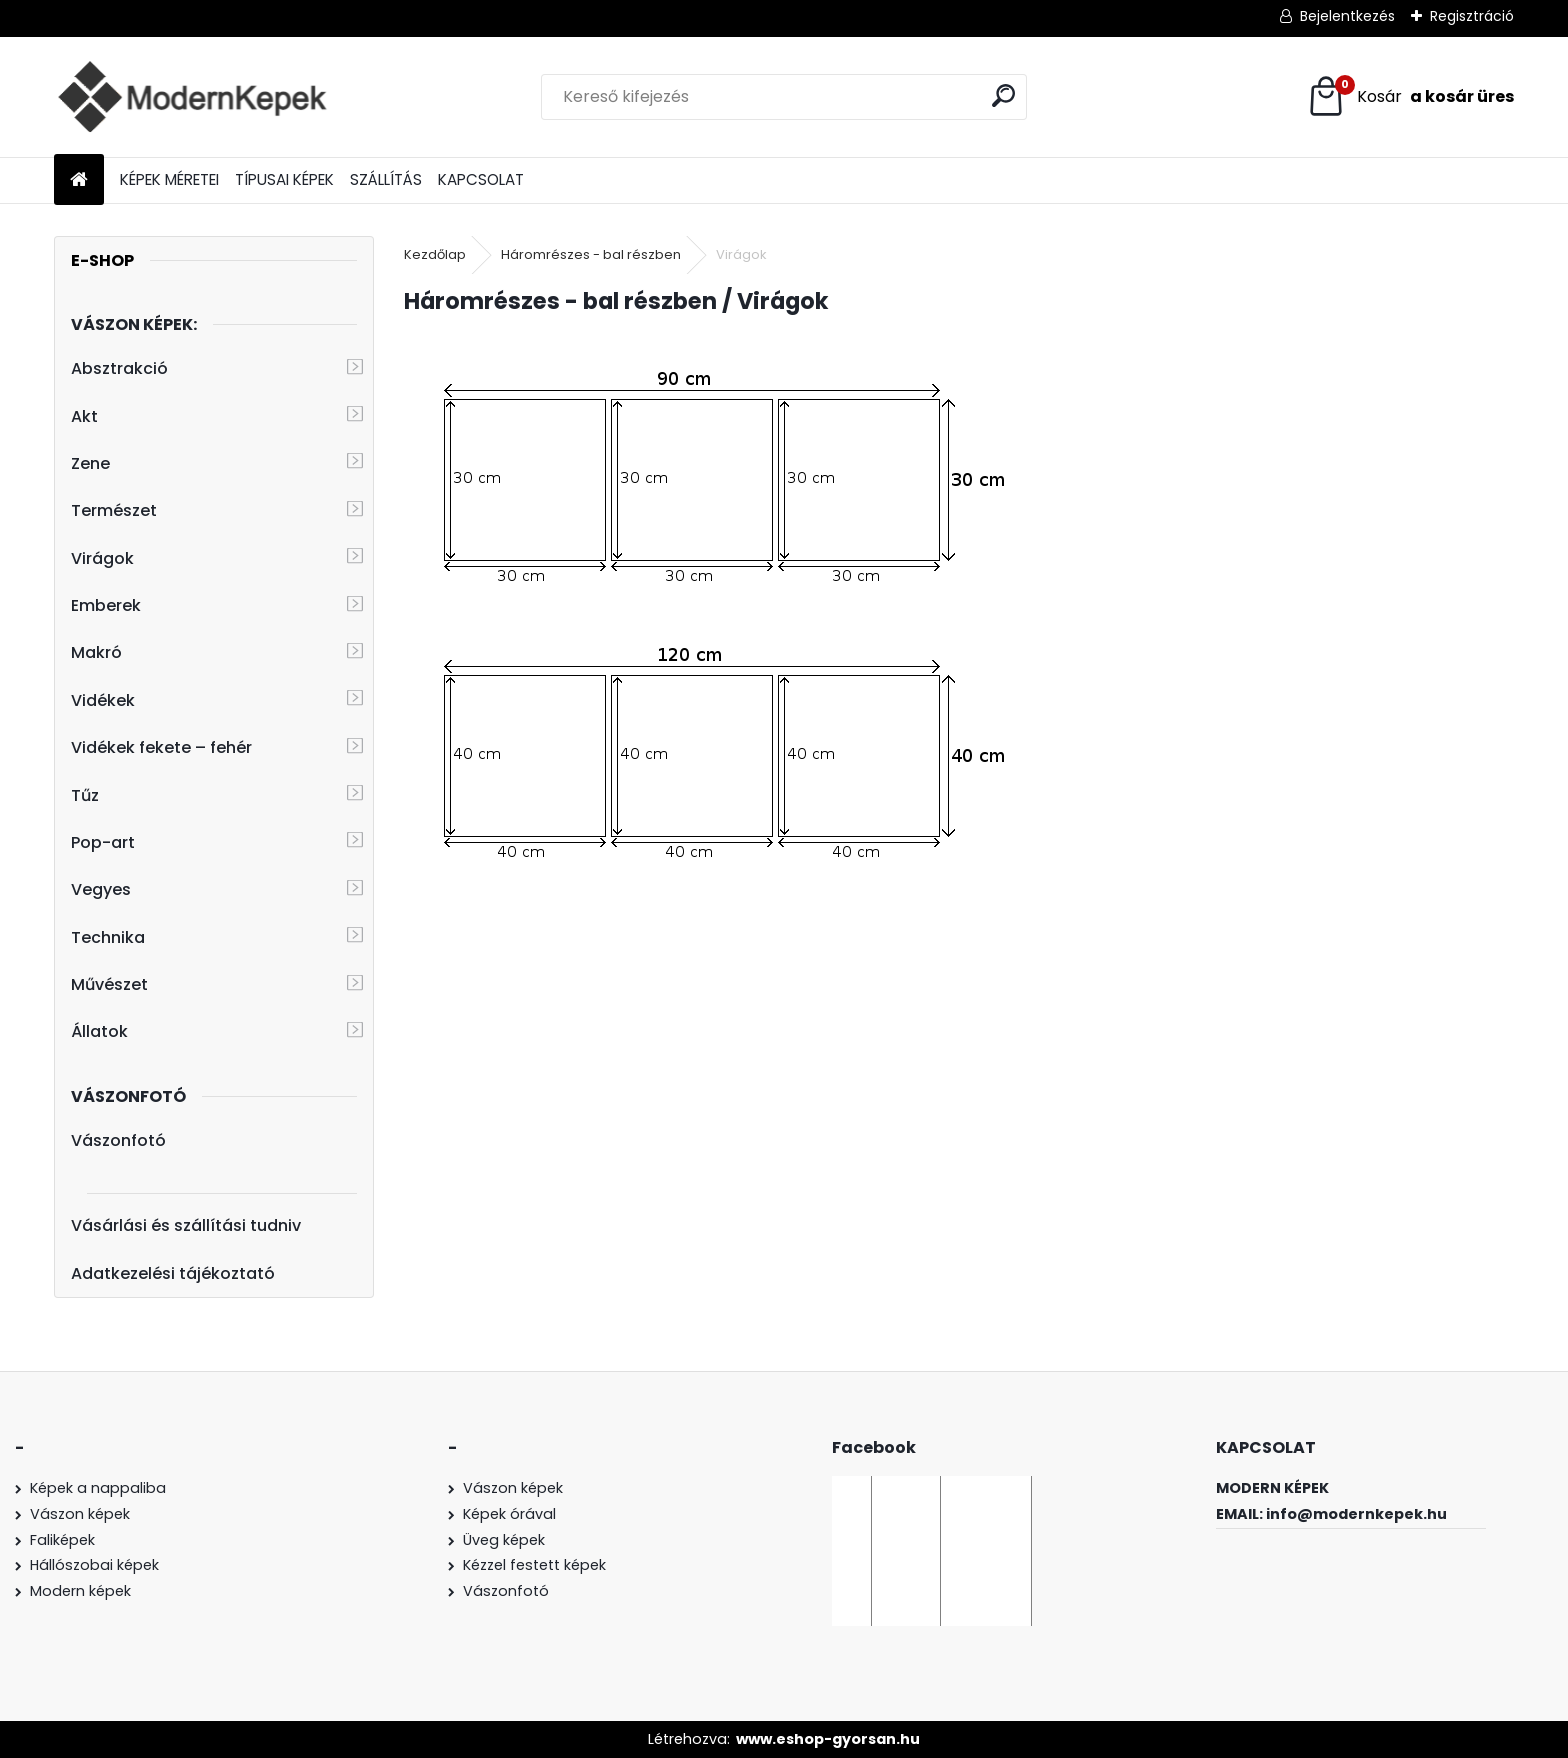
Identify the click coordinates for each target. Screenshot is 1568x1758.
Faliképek (62, 1540)
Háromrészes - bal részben (591, 254)
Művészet (109, 984)
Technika (108, 937)
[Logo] (191, 97)
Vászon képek (80, 1514)
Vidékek (103, 700)
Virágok (102, 558)
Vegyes (101, 889)
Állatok (99, 1031)
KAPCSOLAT (481, 179)
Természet (114, 510)
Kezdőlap (435, 254)
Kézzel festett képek (534, 1565)
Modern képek (80, 1591)
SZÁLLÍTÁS (386, 179)
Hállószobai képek (94, 1565)
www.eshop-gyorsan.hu (828, 1739)
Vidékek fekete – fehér (161, 747)
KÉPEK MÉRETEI (169, 179)
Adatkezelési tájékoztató (173, 1273)
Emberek (106, 605)
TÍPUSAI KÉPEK (284, 179)
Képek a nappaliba (98, 1488)
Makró (96, 652)
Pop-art (103, 842)
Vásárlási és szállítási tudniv (186, 1225)
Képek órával (509, 1514)
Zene (90, 463)
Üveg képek (504, 1540)
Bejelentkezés (1347, 16)
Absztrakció (119, 368)
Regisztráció (1472, 16)
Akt (84, 416)
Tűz (85, 795)
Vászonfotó (118, 1140)
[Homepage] (79, 180)
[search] (1003, 95)
